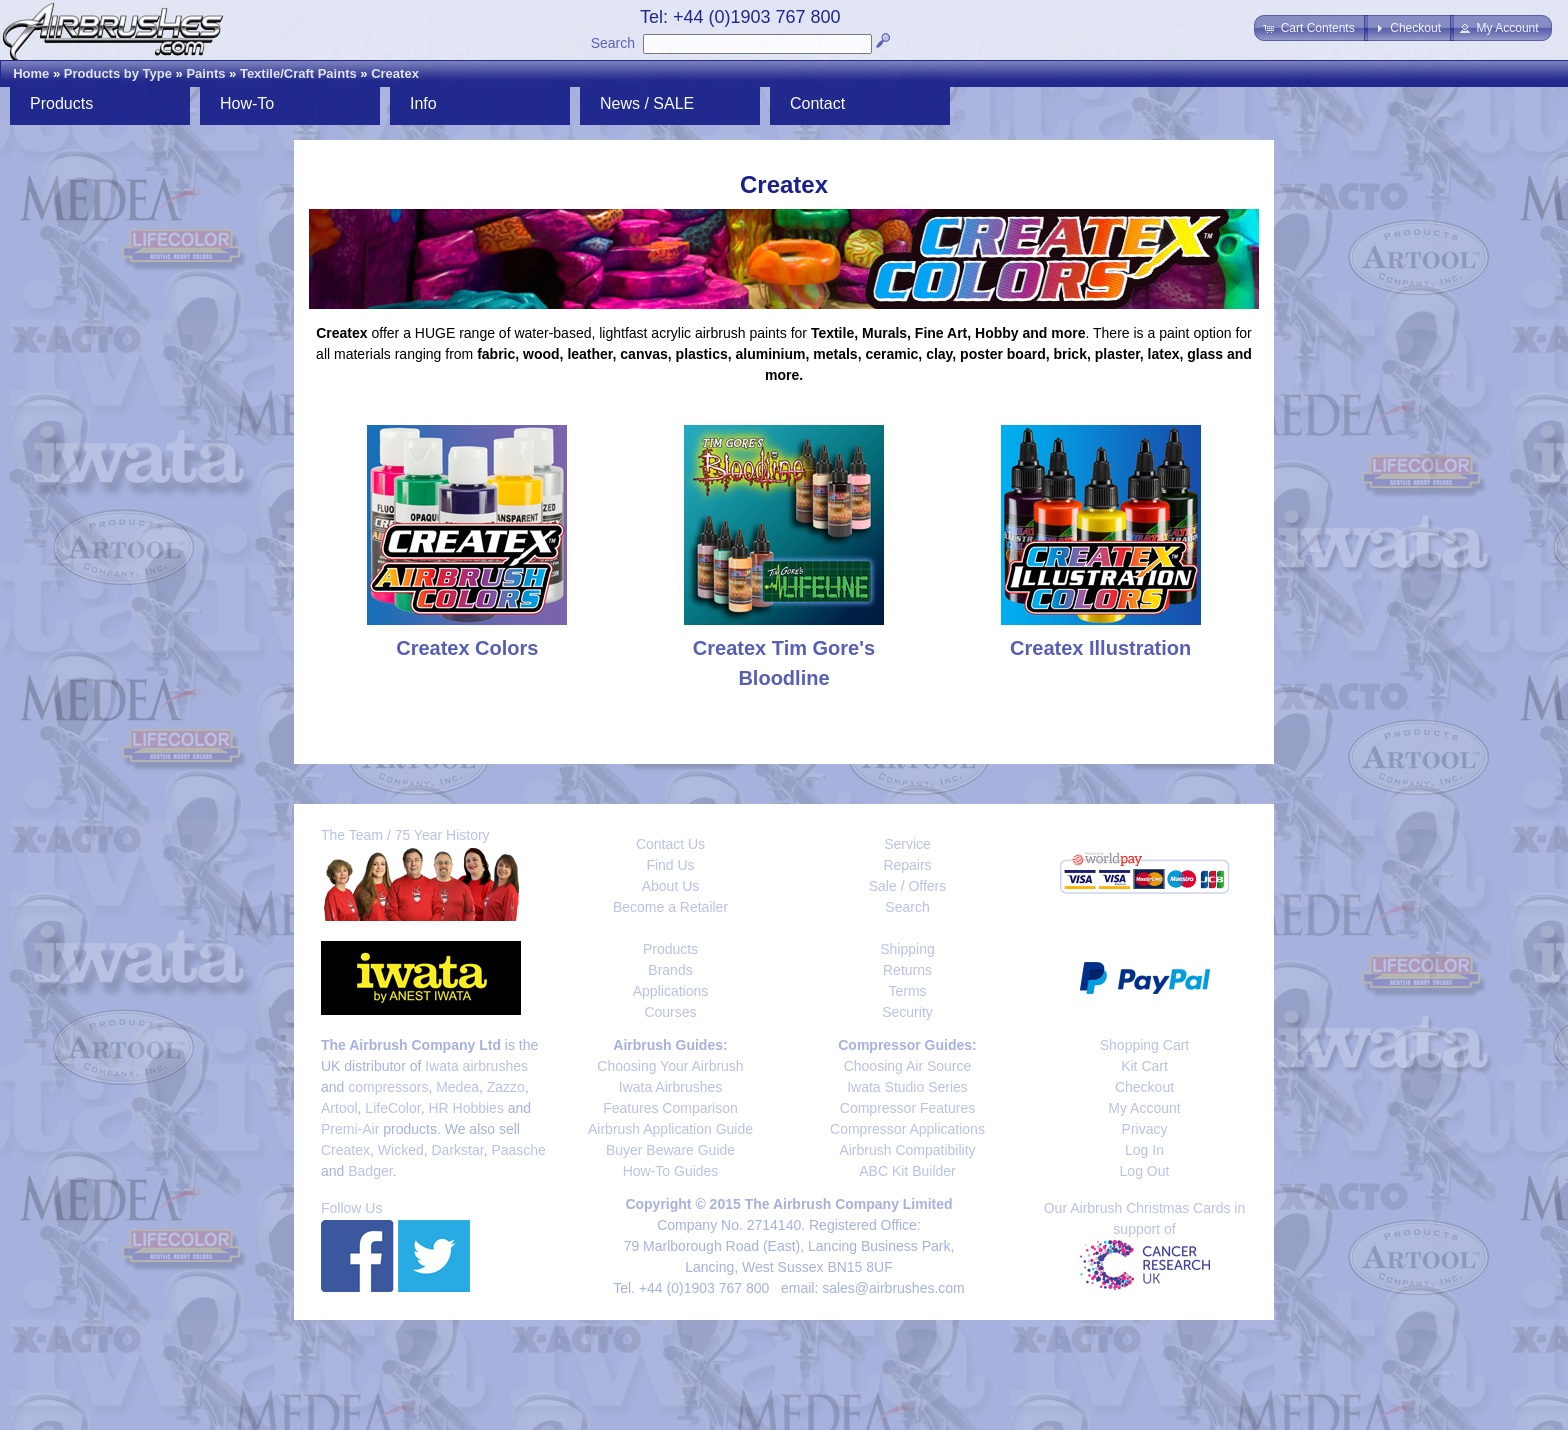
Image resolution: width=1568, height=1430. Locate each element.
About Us (671, 886)
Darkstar (458, 1150)
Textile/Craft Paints (298, 73)
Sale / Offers (908, 886)
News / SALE (647, 103)
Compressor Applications (907, 1129)
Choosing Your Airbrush (670, 1066)
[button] (1310, 28)
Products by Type (118, 73)
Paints (205, 73)
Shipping (907, 949)
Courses (670, 1012)
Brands (670, 970)
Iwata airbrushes (476, 1066)
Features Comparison (670, 1108)
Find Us (670, 865)
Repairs (907, 865)
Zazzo (506, 1087)
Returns (907, 970)
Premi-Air (350, 1129)
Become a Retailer (670, 907)
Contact (817, 103)
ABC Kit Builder (907, 1171)
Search (613, 43)
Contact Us (670, 844)
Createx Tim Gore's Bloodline (784, 648)
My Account (1144, 1108)
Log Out (1145, 1171)
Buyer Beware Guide (670, 1150)
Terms (907, 991)
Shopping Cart (1145, 1045)
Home (31, 73)
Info (423, 103)
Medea (457, 1087)
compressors (388, 1087)
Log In (1144, 1150)
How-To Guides (671, 1171)
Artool (339, 1108)
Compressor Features (907, 1108)
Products (61, 103)
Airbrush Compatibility (907, 1150)
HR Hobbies (465, 1108)
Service (907, 844)
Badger (370, 1171)
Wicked (401, 1150)
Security (907, 1012)
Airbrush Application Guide (670, 1129)
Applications (671, 991)
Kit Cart (1144, 1066)
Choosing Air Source (908, 1066)
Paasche (518, 1150)
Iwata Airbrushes (671, 1087)
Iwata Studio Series (907, 1087)
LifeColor (392, 1108)
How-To (247, 103)
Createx (395, 73)
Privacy (1145, 1129)
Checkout (1144, 1087)
